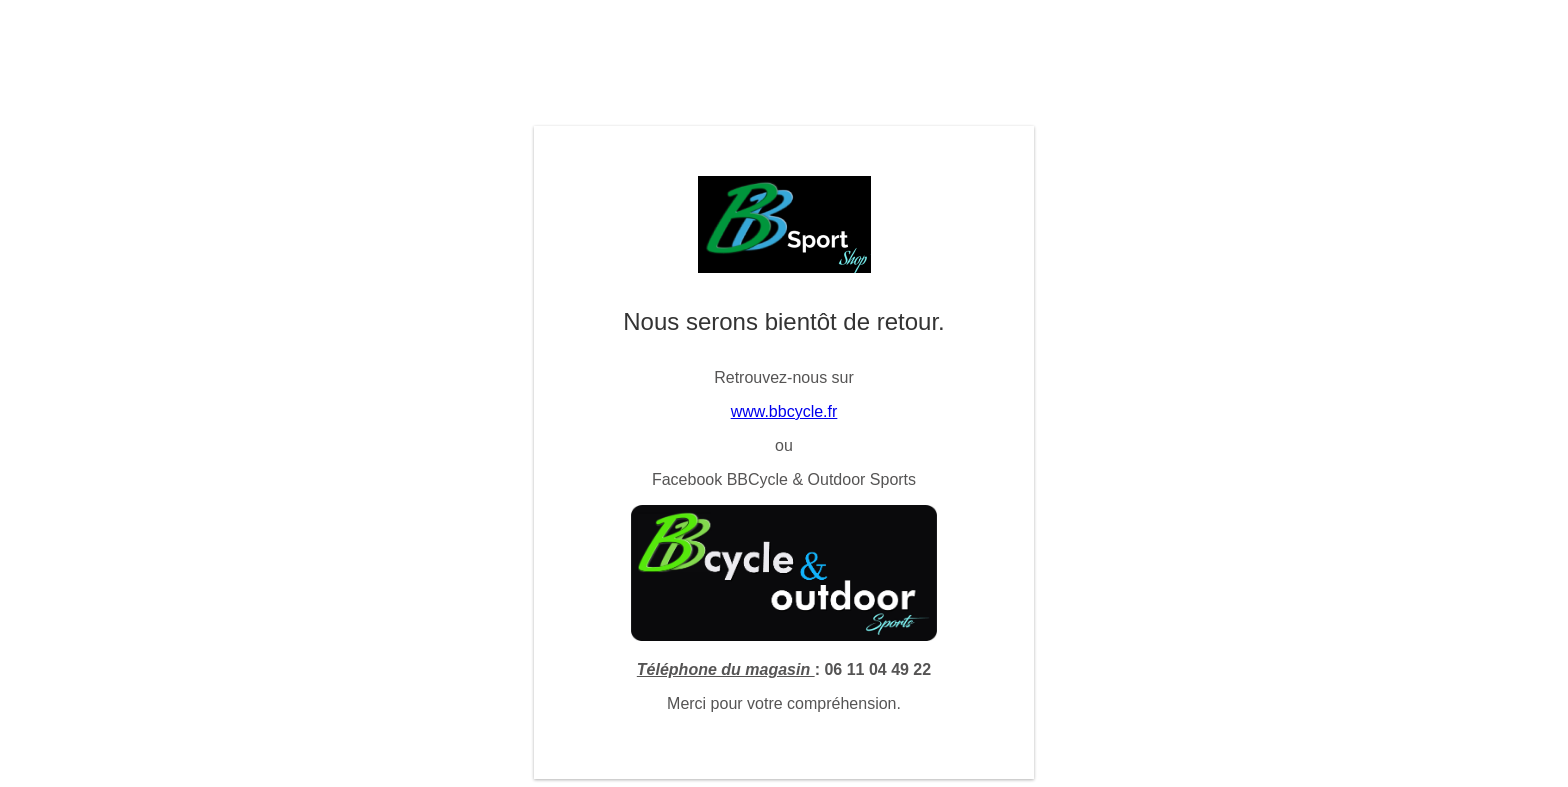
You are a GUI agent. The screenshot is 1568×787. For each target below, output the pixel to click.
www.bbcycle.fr (784, 411)
